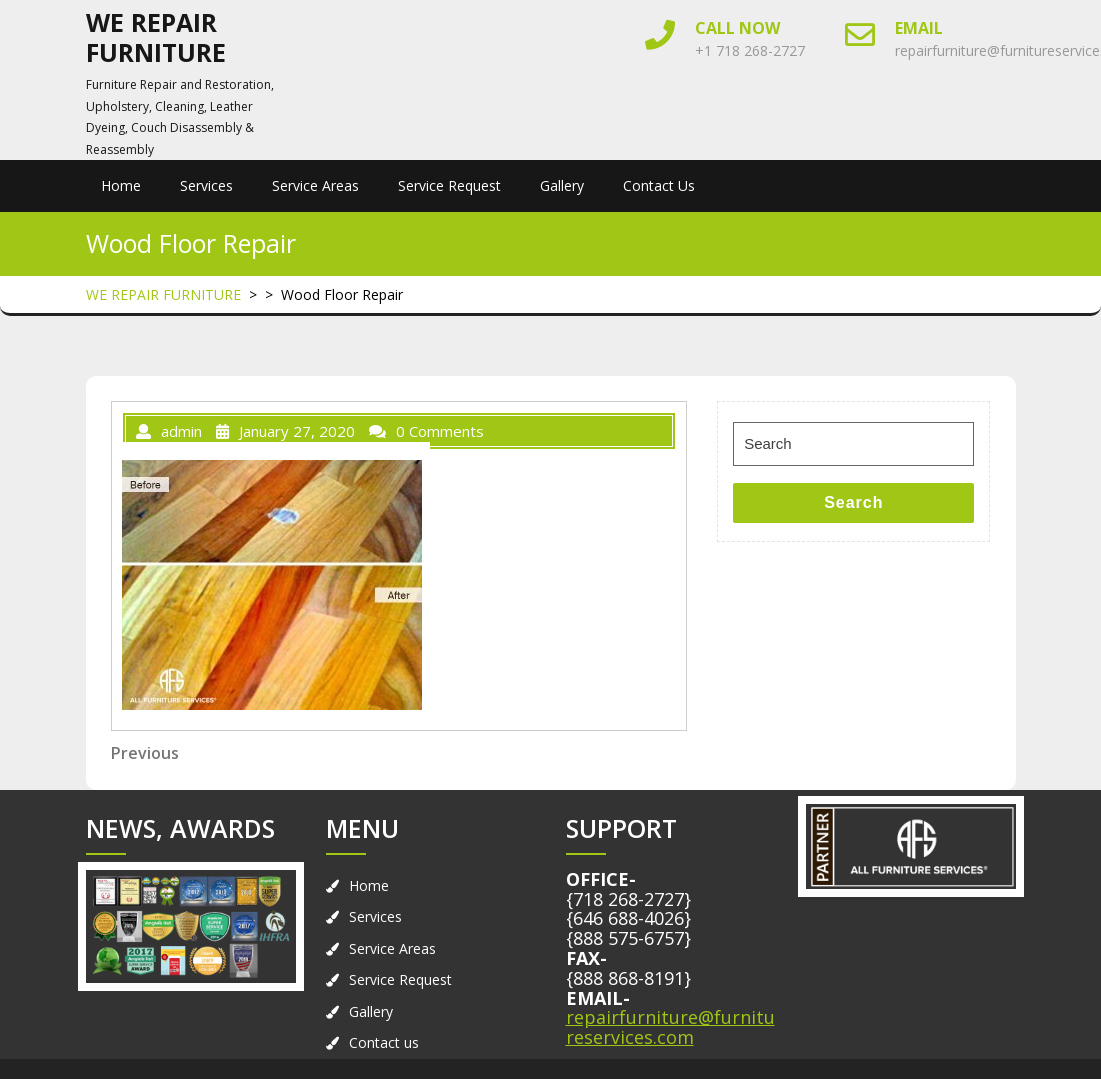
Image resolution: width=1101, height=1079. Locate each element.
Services (206, 185)
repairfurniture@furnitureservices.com (670, 1027)
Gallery (562, 185)
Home (121, 185)
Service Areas (315, 185)
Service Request (449, 185)
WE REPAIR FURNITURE (156, 37)
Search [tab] (853, 502)
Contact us (659, 185)
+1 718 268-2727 (750, 50)
